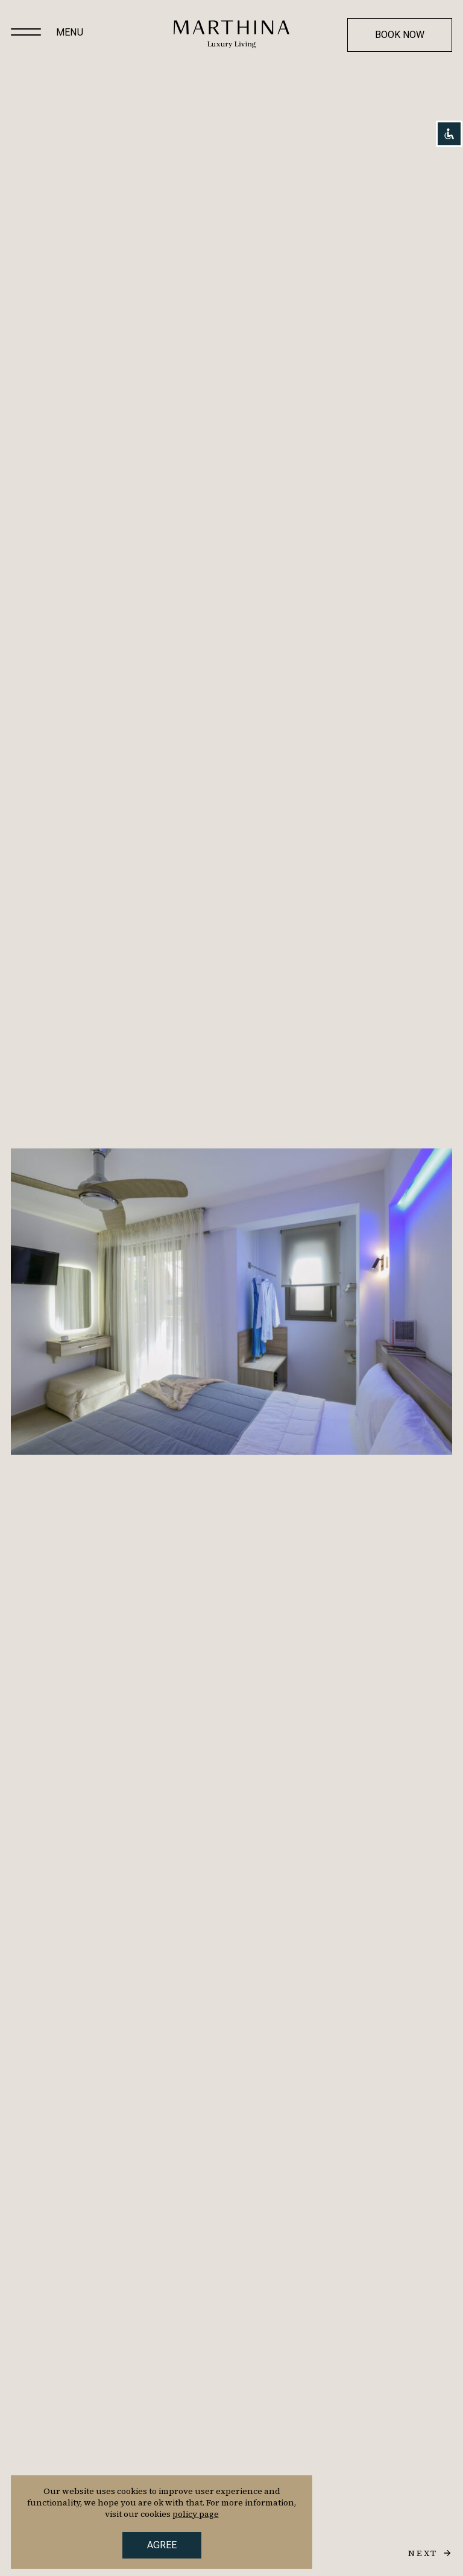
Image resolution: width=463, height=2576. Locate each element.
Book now (399, 34)
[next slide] (430, 2553)
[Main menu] (26, 32)
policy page (195, 2514)
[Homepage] (231, 34)
